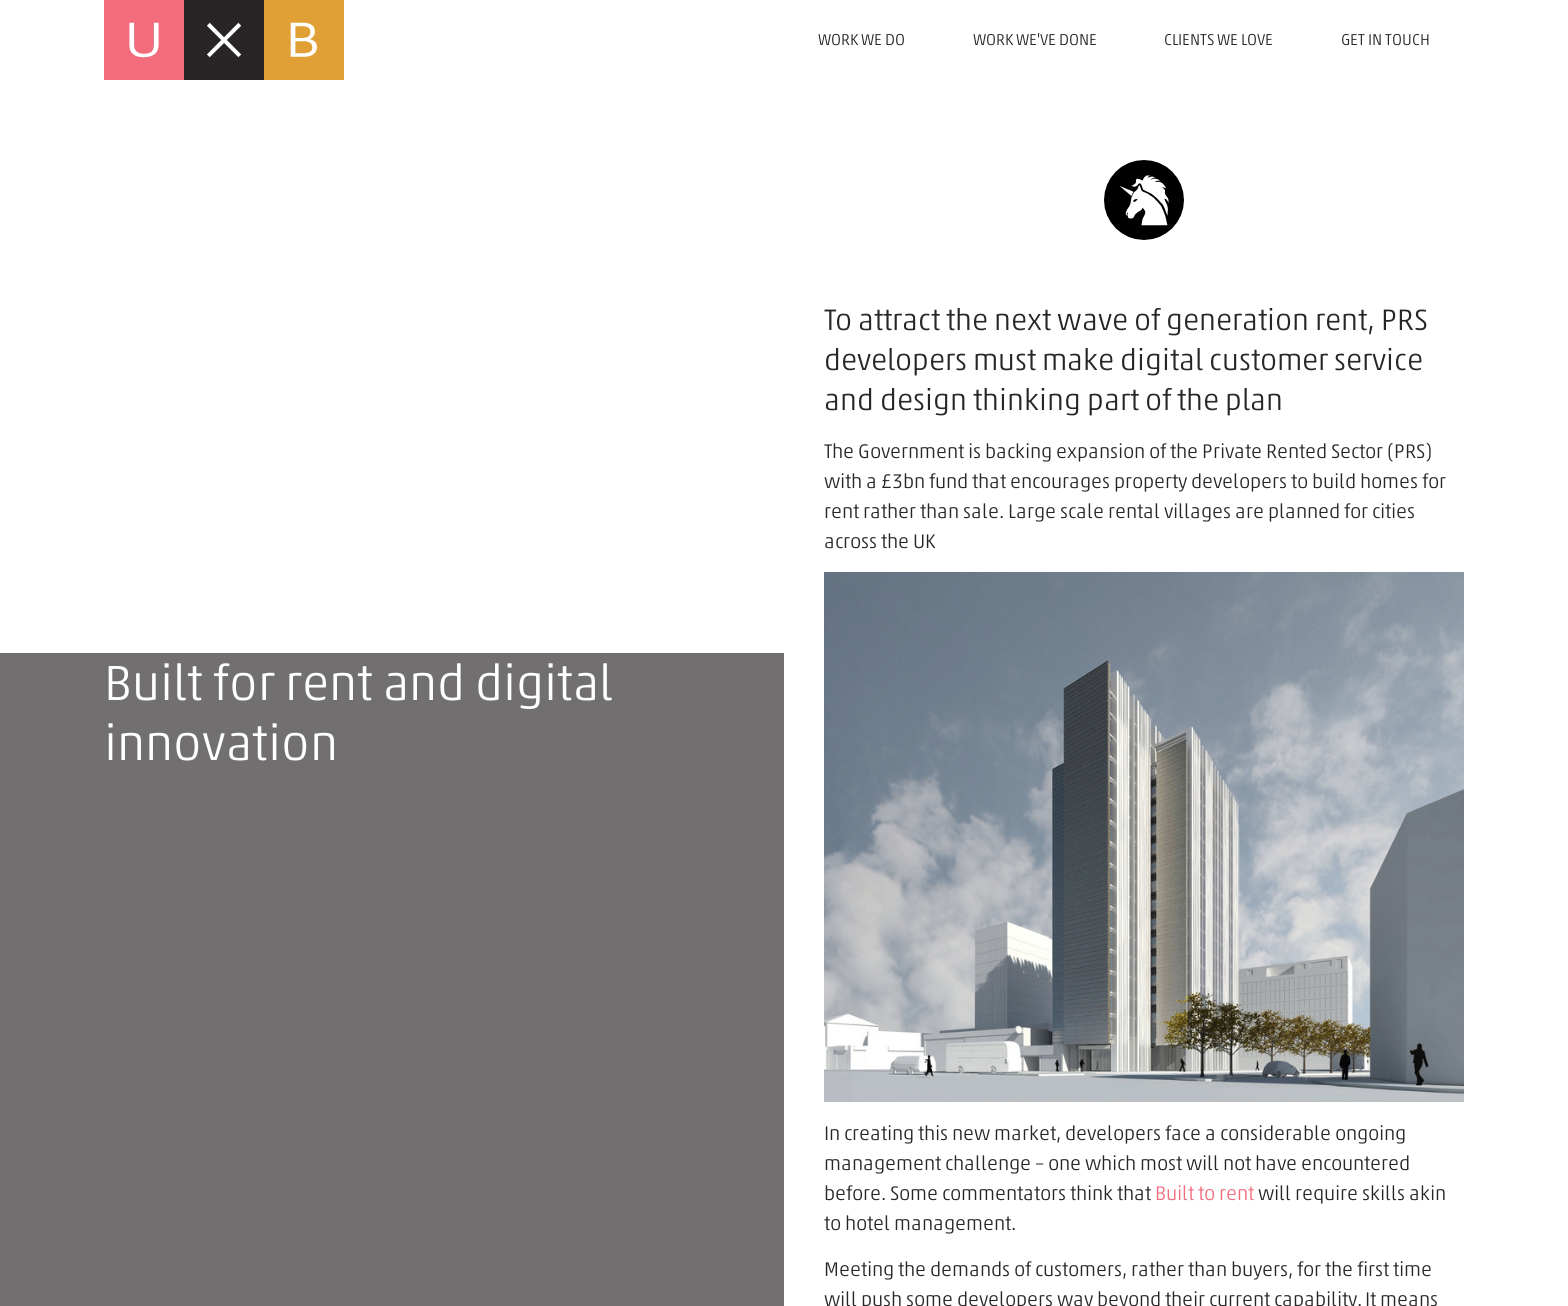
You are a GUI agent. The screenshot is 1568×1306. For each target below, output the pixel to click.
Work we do (861, 39)
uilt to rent (1210, 1193)
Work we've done (1035, 39)
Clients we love (1218, 39)
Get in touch (1385, 39)
